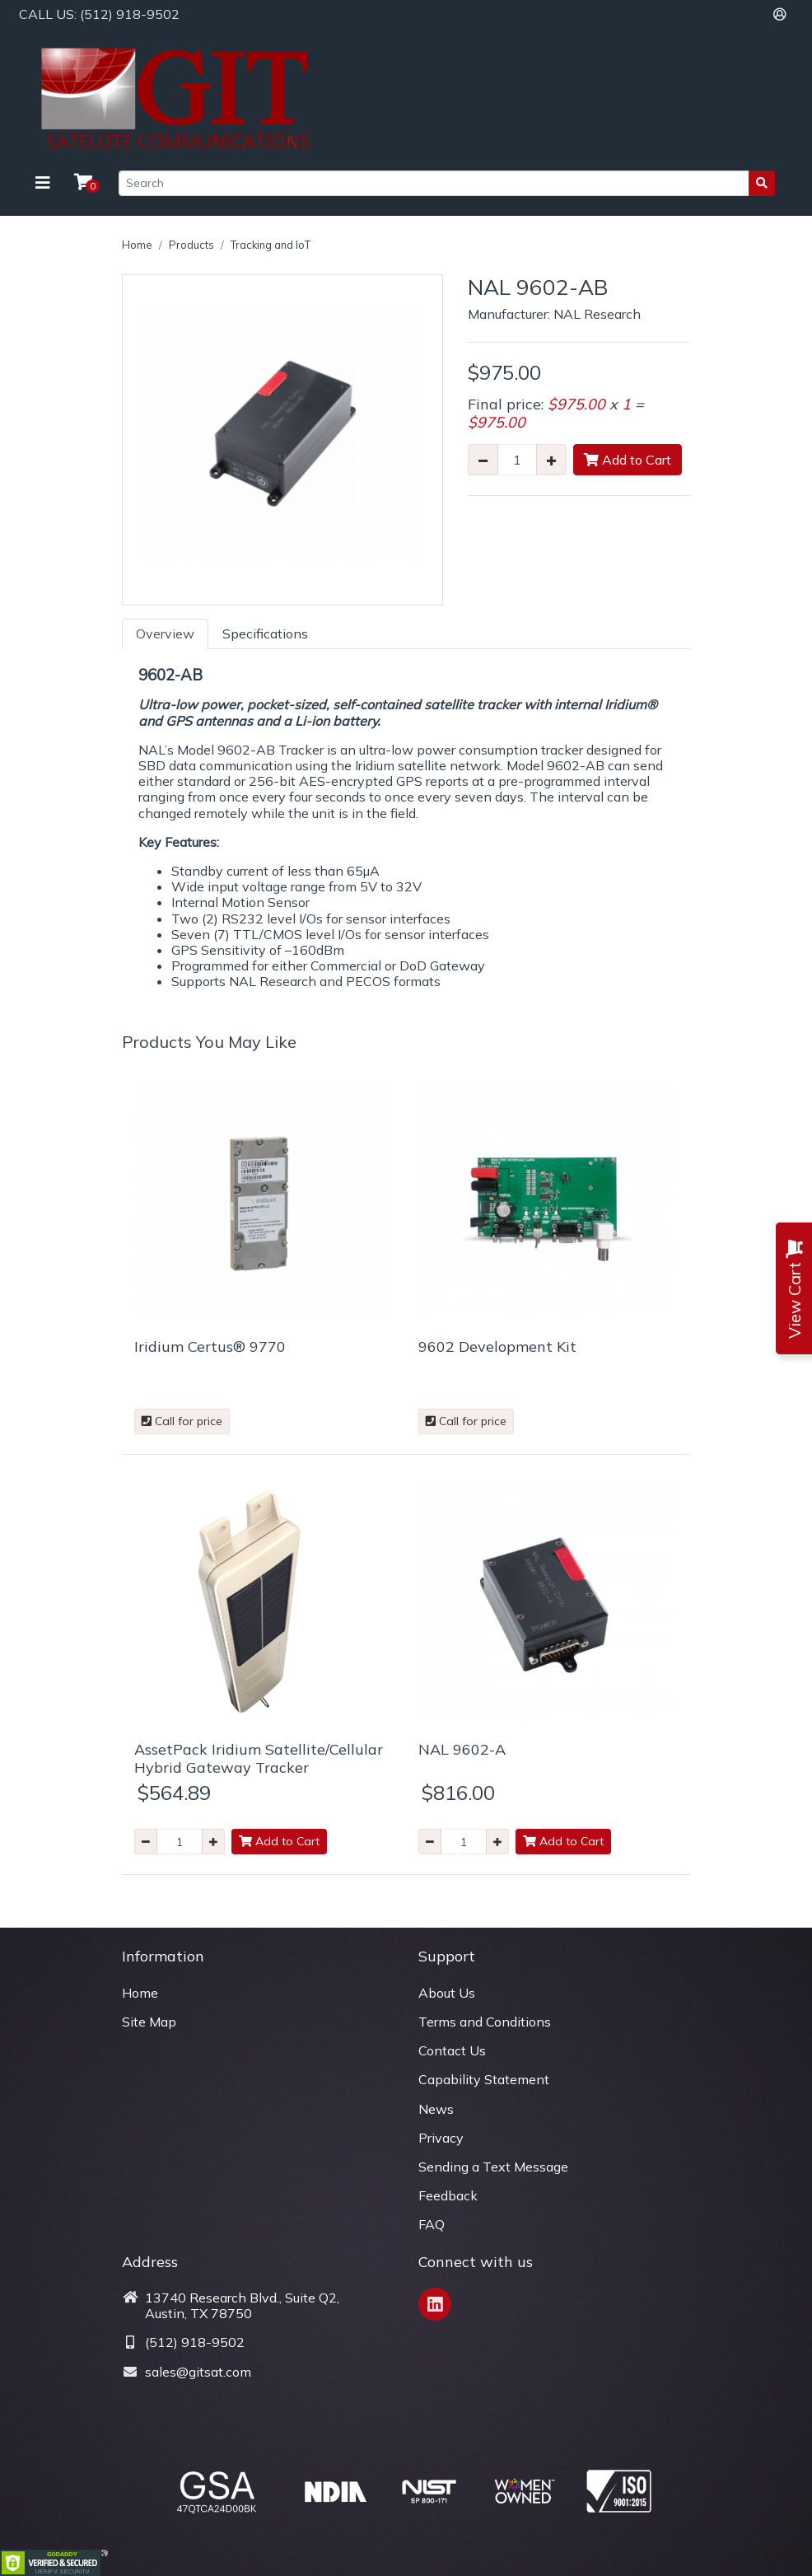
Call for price (182, 1421)
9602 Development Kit (497, 1346)
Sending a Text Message (493, 2166)
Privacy (441, 2138)
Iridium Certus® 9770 (210, 1346)
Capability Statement (483, 2079)
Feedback (448, 2195)
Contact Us (452, 2050)
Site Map (149, 2021)
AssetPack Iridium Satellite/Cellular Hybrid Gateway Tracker (258, 1758)
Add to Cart (627, 459)
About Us (446, 1993)
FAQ (431, 2224)
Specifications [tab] (265, 633)
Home (137, 244)
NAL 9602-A (462, 1749)
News (436, 2109)
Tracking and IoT (270, 244)
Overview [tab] (165, 633)
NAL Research (597, 314)
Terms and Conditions (484, 2021)
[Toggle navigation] (43, 183)
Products (191, 244)
